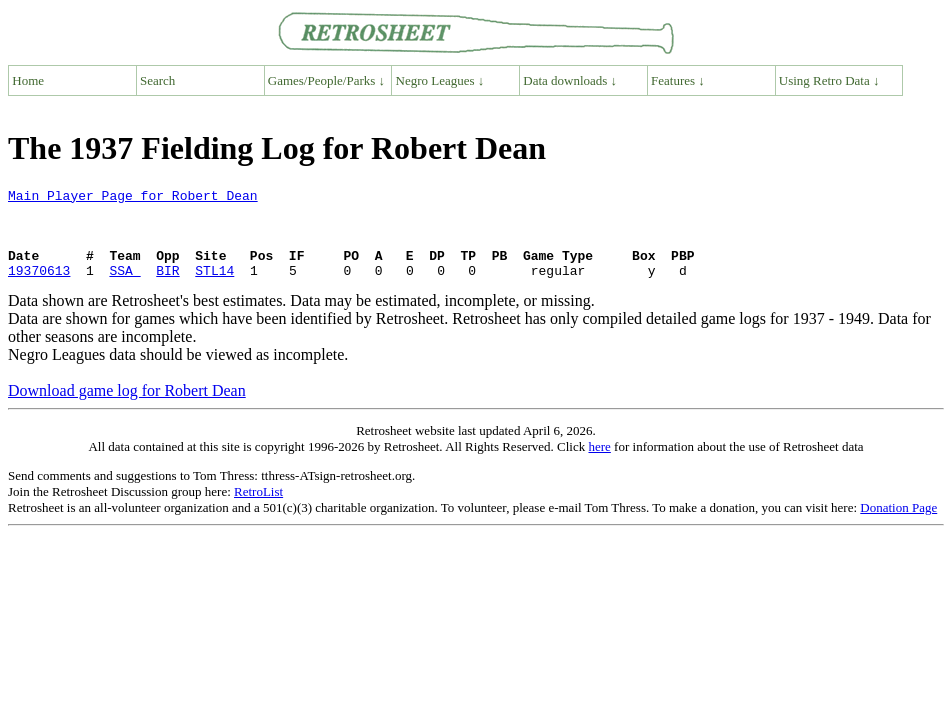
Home (28, 80)
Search (157, 80)
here (599, 464)
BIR (167, 288)
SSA (124, 288)
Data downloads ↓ (570, 80)
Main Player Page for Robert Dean (133, 198)
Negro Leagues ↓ (440, 80)
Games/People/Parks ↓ (326, 80)
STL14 (214, 288)
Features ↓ (678, 80)
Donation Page (898, 525)
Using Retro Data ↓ (829, 80)
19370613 (39, 288)
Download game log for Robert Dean (127, 408)
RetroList (258, 509)
